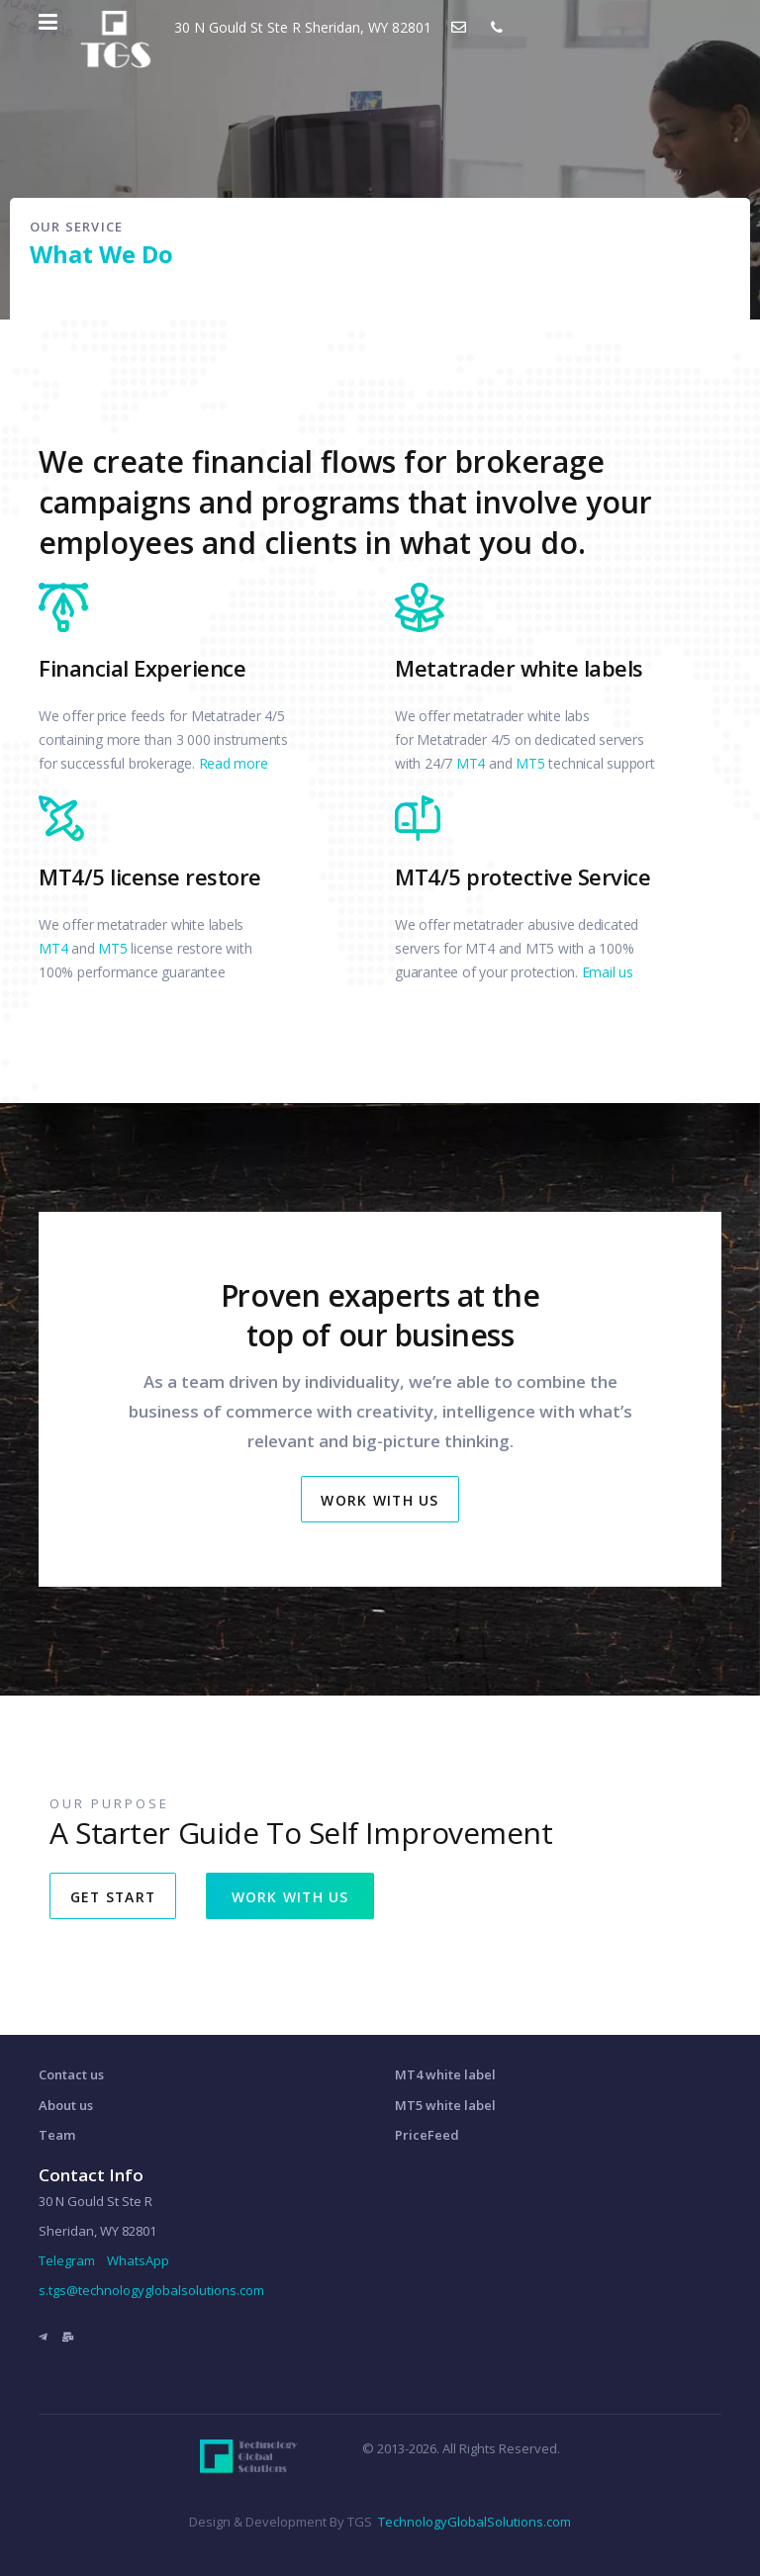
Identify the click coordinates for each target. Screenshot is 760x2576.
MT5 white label (445, 2105)
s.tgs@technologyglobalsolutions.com (151, 2290)
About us (66, 2105)
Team (57, 2135)
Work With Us (380, 1500)
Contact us (71, 2074)
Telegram (67, 2260)
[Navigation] (48, 21)
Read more (233, 763)
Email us (607, 972)
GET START (114, 1896)
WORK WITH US (295, 1896)
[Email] (67, 2337)
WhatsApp (138, 2260)
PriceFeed (427, 2135)
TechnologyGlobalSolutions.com (474, 2521)
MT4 (470, 763)
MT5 (530, 763)
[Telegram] (43, 2337)
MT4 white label (445, 2074)
